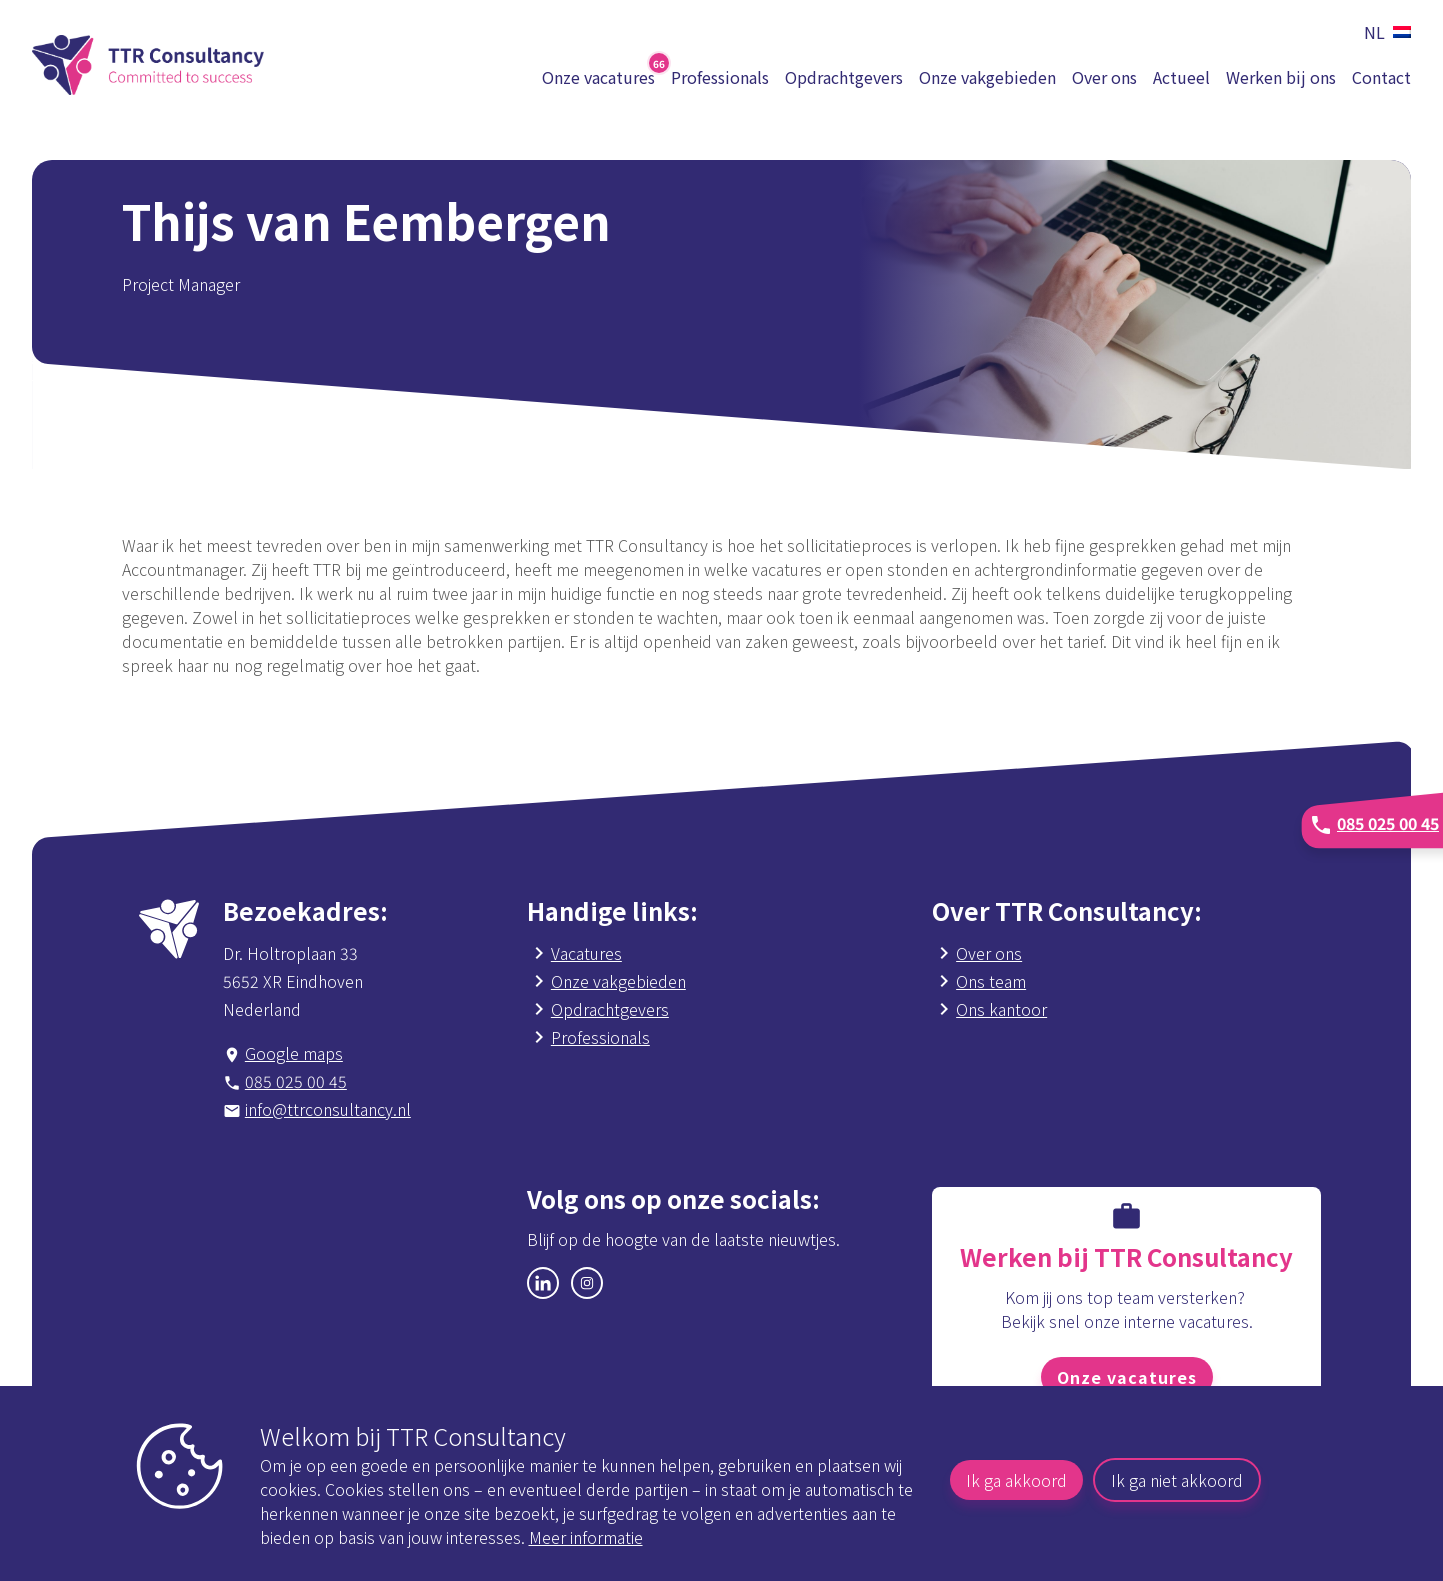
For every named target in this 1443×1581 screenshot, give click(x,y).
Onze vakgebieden (987, 77)
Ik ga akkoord (1016, 1480)
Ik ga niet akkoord (1177, 1480)
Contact (1381, 77)
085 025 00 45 (296, 1081)
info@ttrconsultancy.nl (328, 1109)
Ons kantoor (1001, 1009)
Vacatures (586, 953)
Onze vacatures (1127, 1377)
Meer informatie (586, 1537)
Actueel (1181, 77)
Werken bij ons (1281, 77)
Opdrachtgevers (844, 77)
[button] (1383, 32)
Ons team (991, 981)
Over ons (1104, 77)
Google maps (294, 1053)
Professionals (720, 77)
